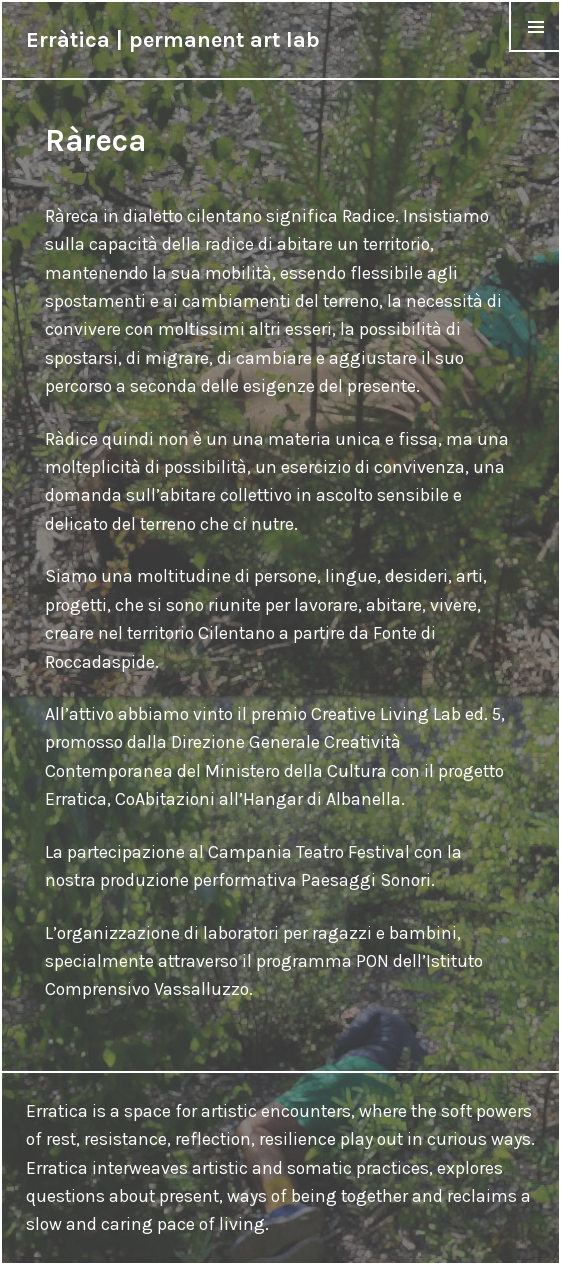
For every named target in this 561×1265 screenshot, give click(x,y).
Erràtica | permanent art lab (173, 40)
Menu (535, 51)
